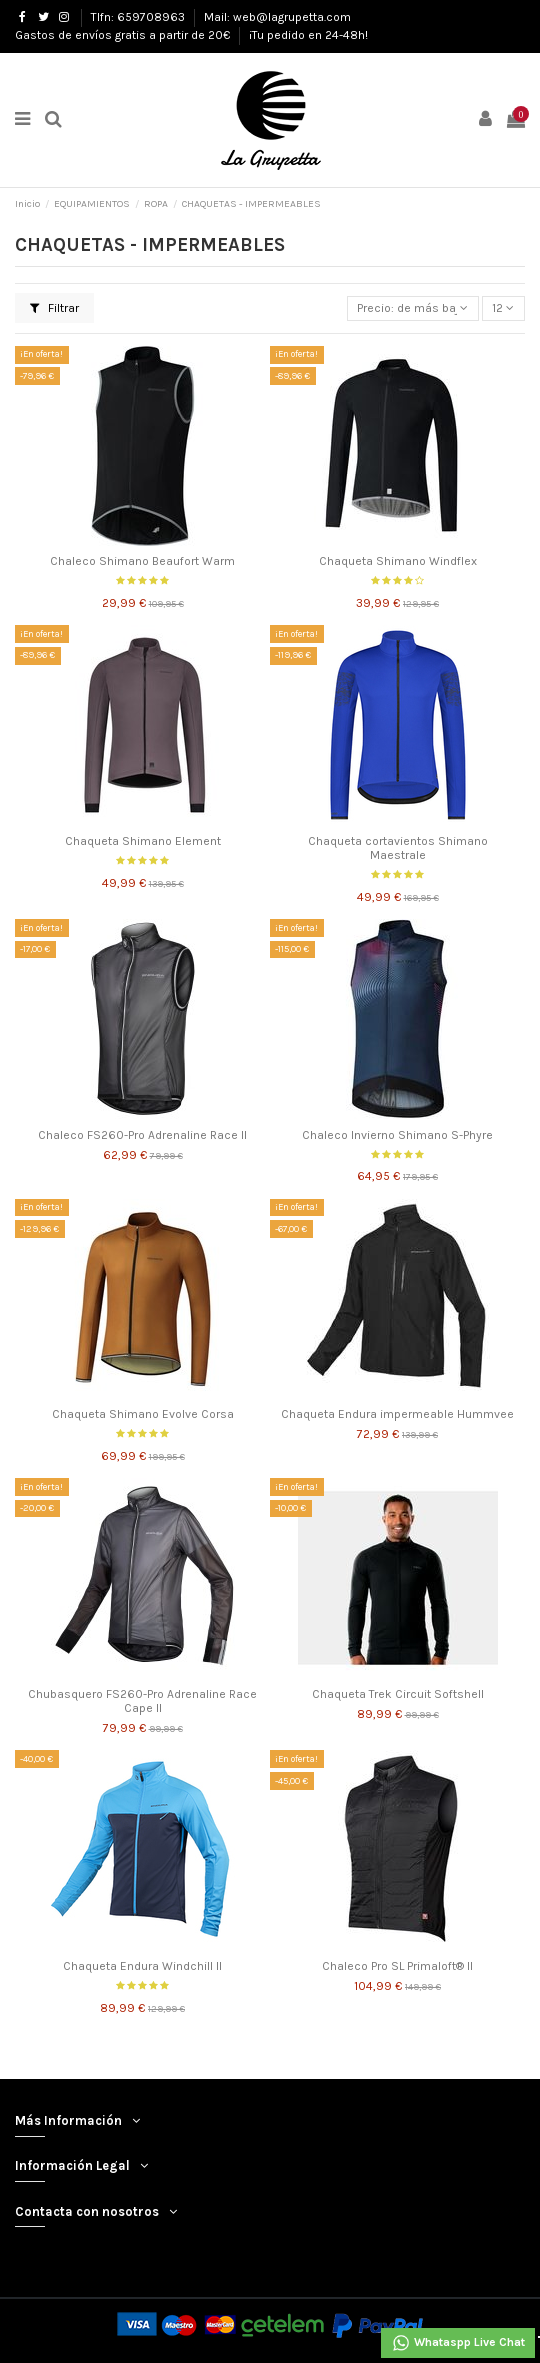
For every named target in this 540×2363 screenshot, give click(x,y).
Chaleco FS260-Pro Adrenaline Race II (142, 1135)
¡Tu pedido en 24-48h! (308, 35)
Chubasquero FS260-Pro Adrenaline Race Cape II (142, 1701)
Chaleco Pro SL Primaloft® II (397, 1966)
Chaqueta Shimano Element (143, 841)
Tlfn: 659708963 (139, 17)
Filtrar (54, 308)
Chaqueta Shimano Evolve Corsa (143, 1414)
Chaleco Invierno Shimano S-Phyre (397, 1135)
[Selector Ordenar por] (413, 308)
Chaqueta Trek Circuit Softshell (398, 1694)
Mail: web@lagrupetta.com (277, 17)
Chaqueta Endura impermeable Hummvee (397, 1414)
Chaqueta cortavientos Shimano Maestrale (398, 848)
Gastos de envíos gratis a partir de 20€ (124, 35)
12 (503, 308)
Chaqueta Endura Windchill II (142, 1966)
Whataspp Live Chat (458, 2343)
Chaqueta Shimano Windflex (398, 561)
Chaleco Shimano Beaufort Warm (142, 561)
